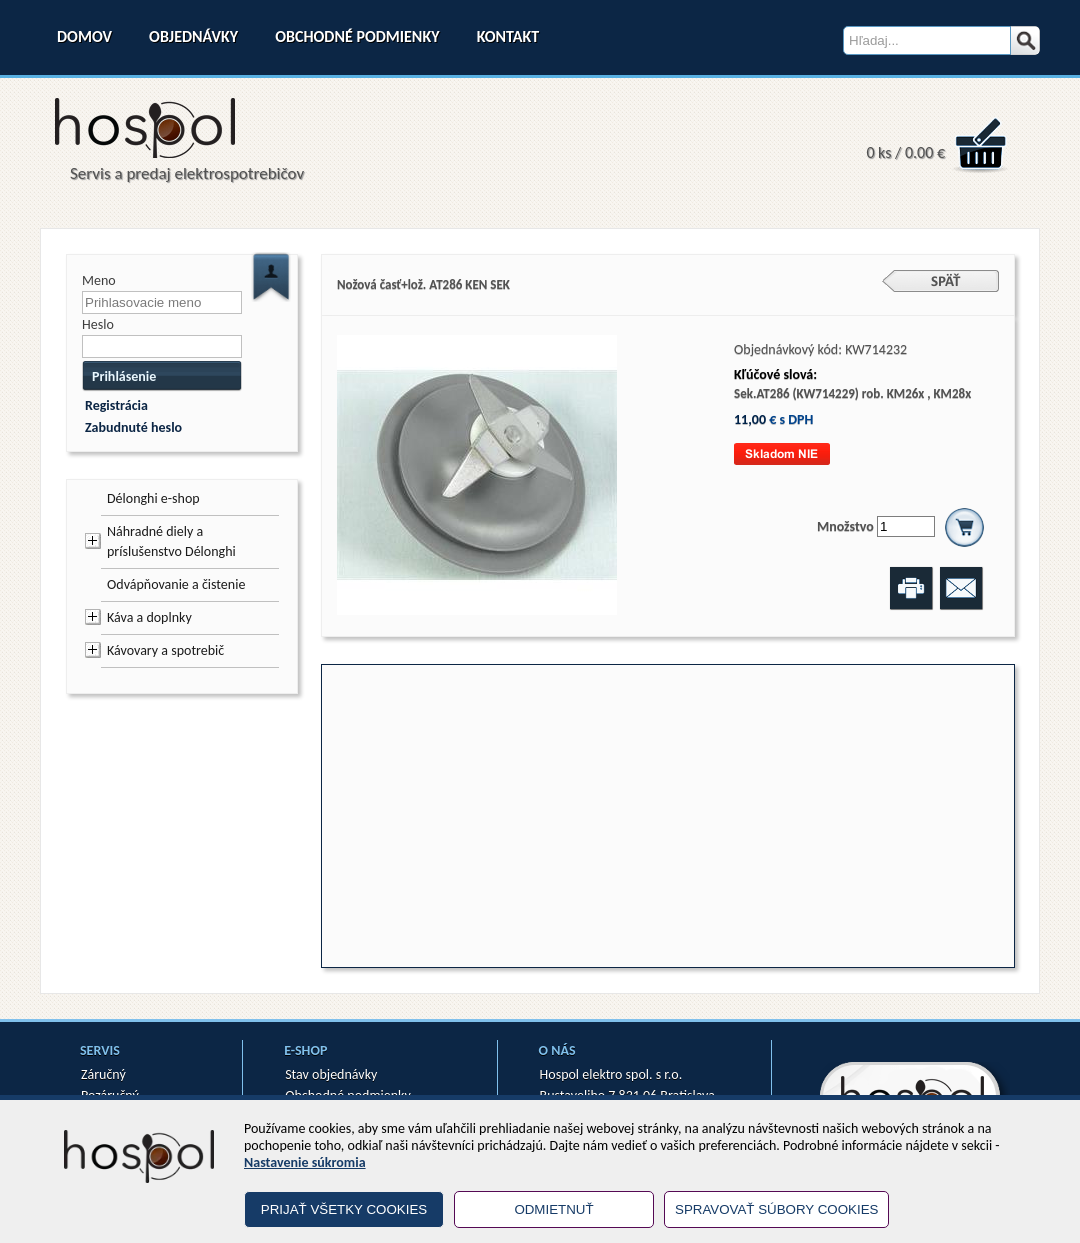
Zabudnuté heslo (133, 427)
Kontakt (508, 36)
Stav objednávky (331, 1074)
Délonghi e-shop (153, 498)
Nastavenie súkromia (305, 1162)
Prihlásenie (124, 376)
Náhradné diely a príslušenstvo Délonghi (171, 541)
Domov (84, 36)
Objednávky (193, 36)
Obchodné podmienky (357, 36)
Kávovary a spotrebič (165, 650)
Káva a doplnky (149, 617)
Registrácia (116, 405)
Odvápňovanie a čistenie (176, 584)
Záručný (103, 1074)
